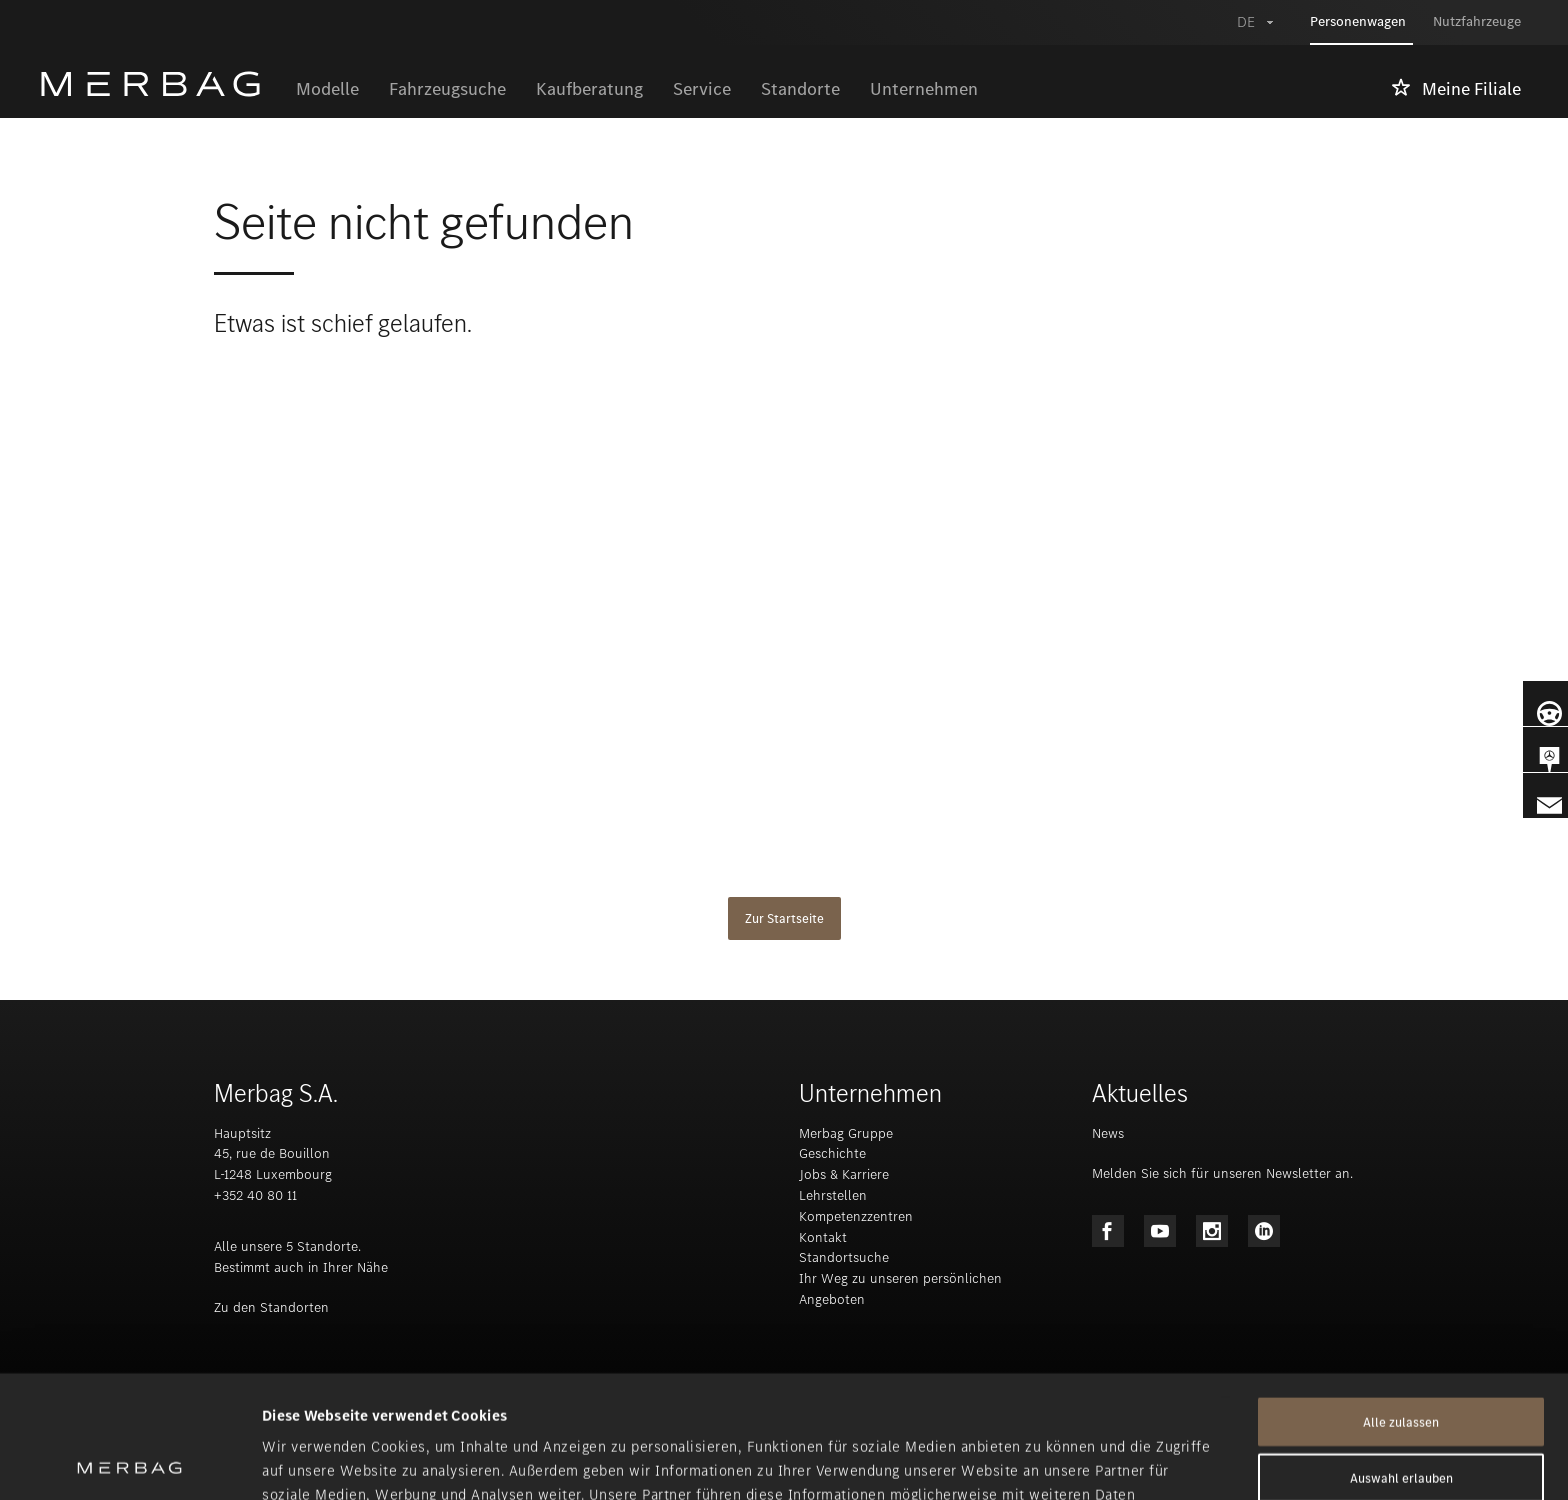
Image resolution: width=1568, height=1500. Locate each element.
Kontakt (823, 1237)
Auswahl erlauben (1401, 1355)
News (1108, 1133)
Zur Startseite (784, 918)
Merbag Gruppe (846, 1133)
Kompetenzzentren (856, 1216)
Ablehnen (1401, 1411)
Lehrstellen (833, 1195)
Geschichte (832, 1153)
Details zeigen (1056, 1461)
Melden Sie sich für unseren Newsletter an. (1222, 1173)
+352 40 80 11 (255, 1195)
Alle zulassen (1401, 1299)
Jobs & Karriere (844, 1174)
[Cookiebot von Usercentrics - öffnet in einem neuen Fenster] (129, 1461)
